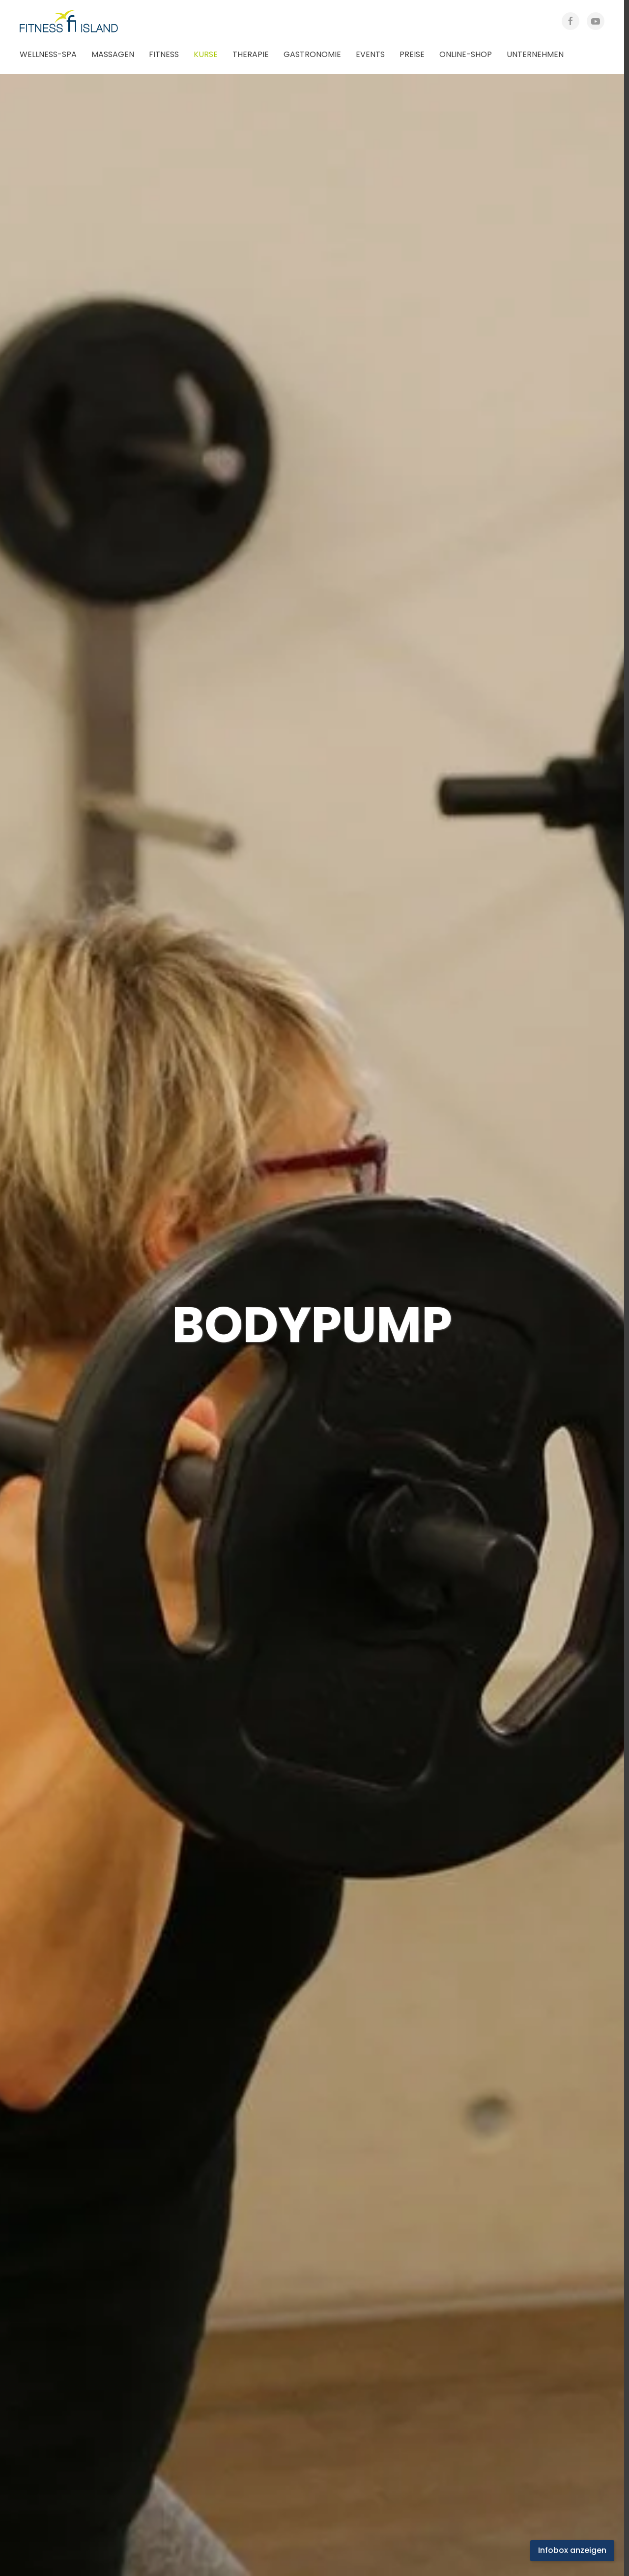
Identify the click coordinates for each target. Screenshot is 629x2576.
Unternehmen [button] (535, 54)
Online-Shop (465, 54)
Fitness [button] (164, 54)
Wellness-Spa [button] (48, 54)
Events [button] (370, 54)
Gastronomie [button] (312, 54)
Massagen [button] (112, 54)
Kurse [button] (206, 54)
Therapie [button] (250, 54)
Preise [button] (412, 54)
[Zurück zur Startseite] (79, 21)
